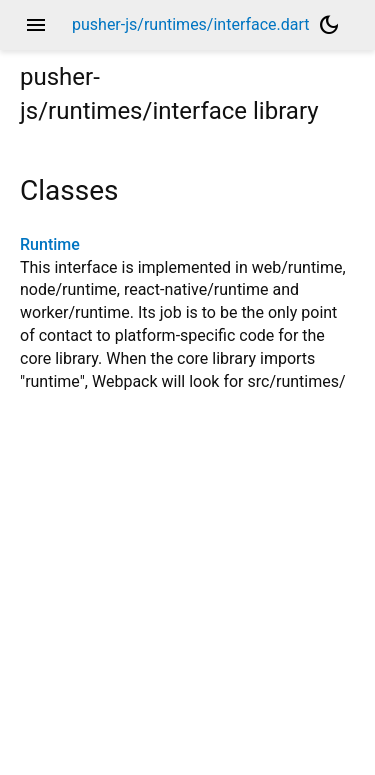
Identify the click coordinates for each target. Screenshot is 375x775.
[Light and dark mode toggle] (329, 25)
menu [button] (36, 25)
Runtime (50, 244)
